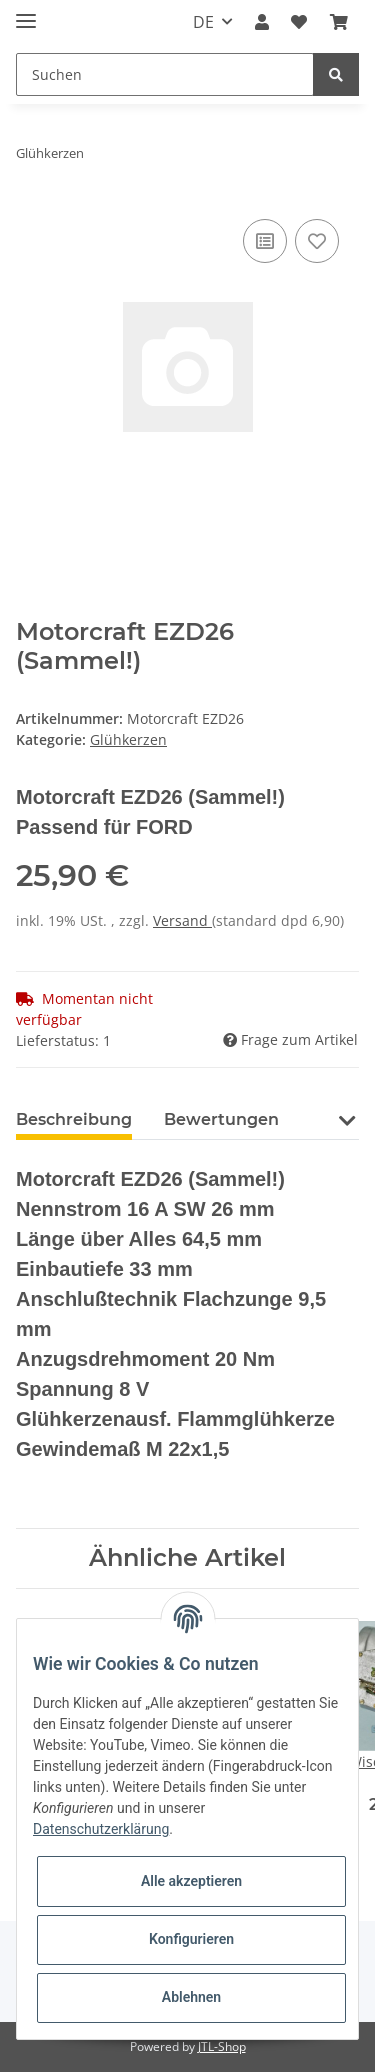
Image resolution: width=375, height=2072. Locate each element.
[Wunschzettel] (299, 22)
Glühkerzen (128, 739)
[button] (262, 22)
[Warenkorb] (339, 22)
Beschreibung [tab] (74, 1119)
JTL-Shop (222, 2046)
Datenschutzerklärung (101, 1829)
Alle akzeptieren (191, 1881)
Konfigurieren (191, 1939)
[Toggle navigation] (26, 12)
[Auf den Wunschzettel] (317, 241)
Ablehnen (191, 1997)
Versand (182, 920)
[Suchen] (165, 74)
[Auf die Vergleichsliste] (265, 241)
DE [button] (203, 22)
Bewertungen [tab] (221, 1119)
